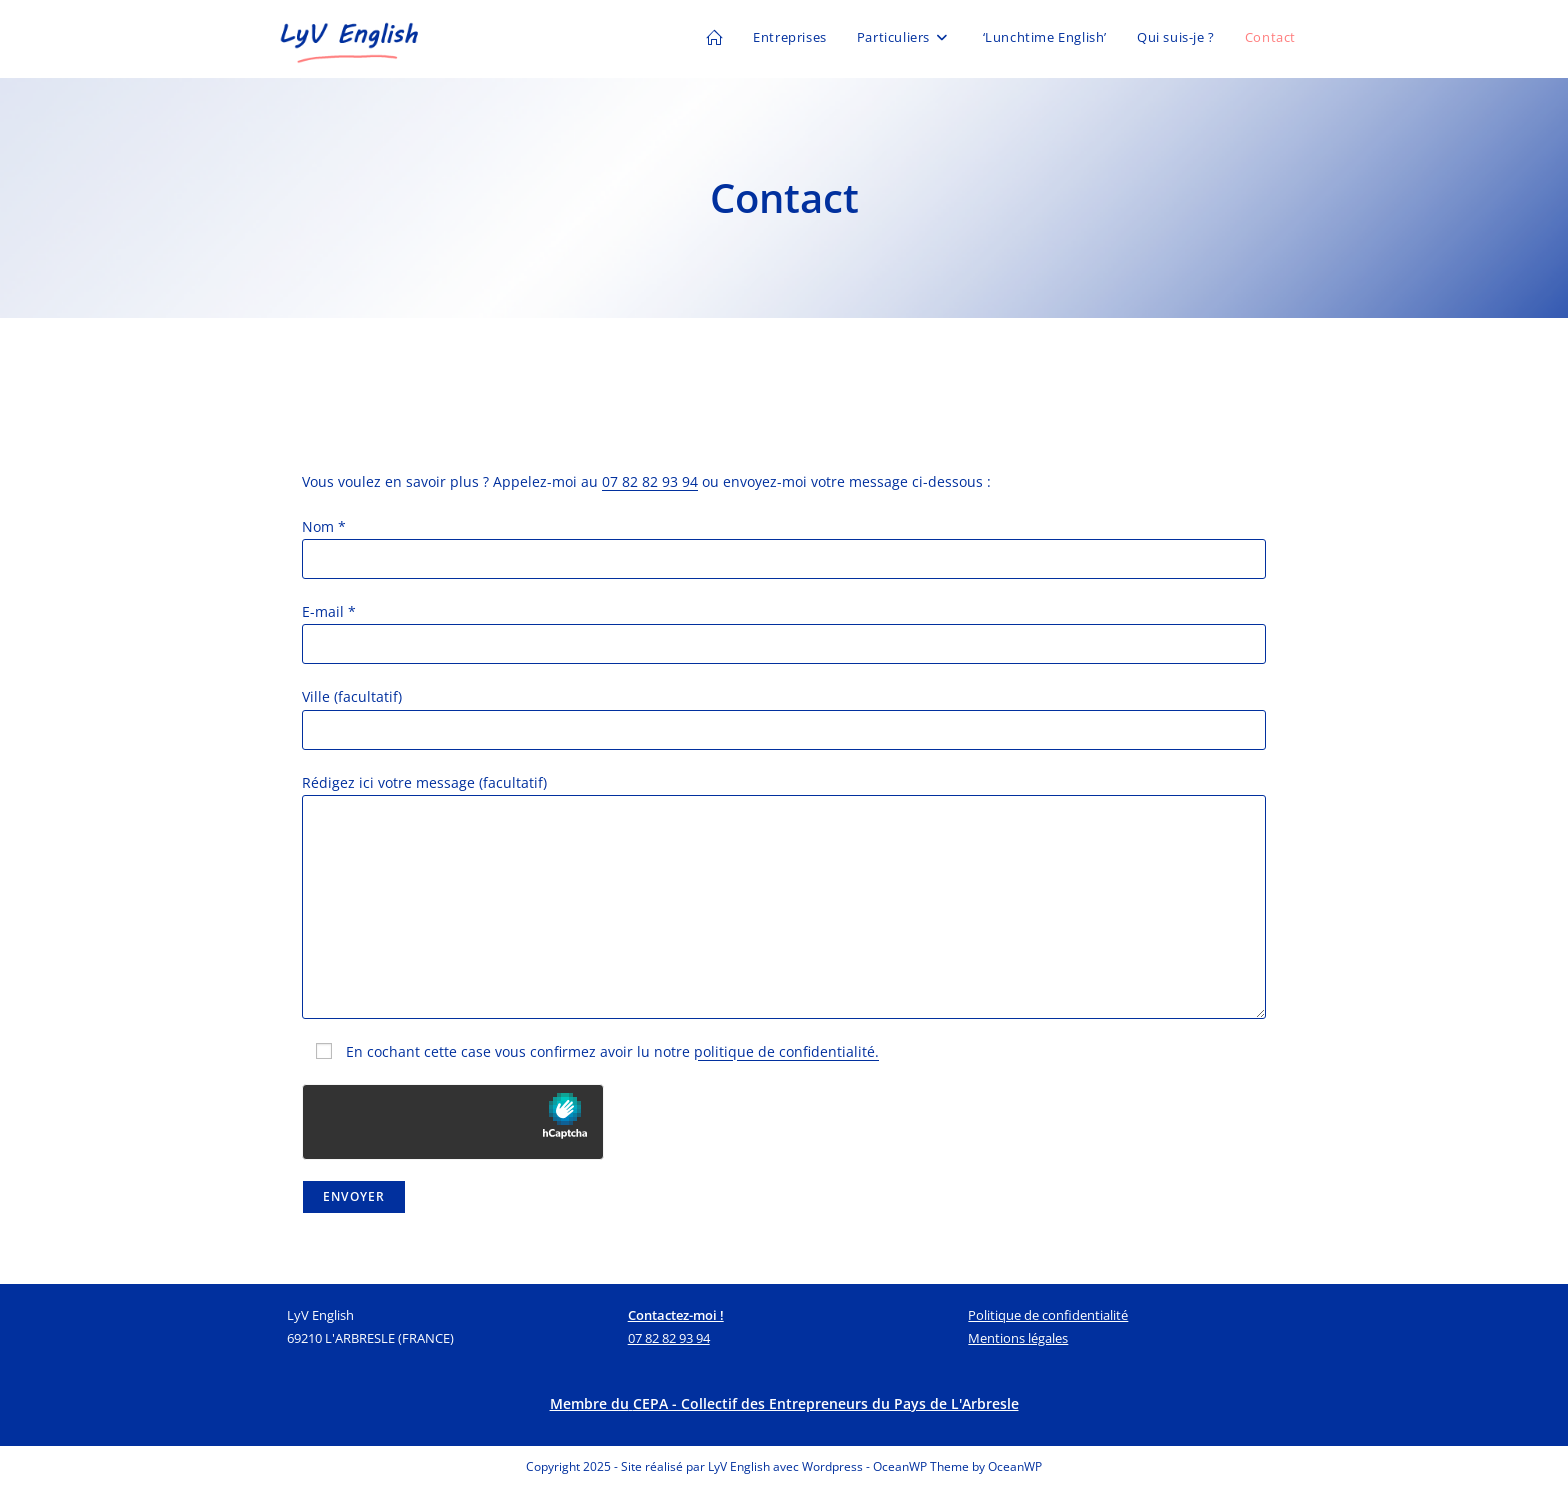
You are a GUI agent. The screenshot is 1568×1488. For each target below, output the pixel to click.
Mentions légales (1018, 1338)
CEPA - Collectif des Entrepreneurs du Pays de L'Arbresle (826, 1403)
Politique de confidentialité (1048, 1315)
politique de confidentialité (784, 1051)
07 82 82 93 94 (650, 481)
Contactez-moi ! (676, 1315)
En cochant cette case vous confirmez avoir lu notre (590, 1051)
